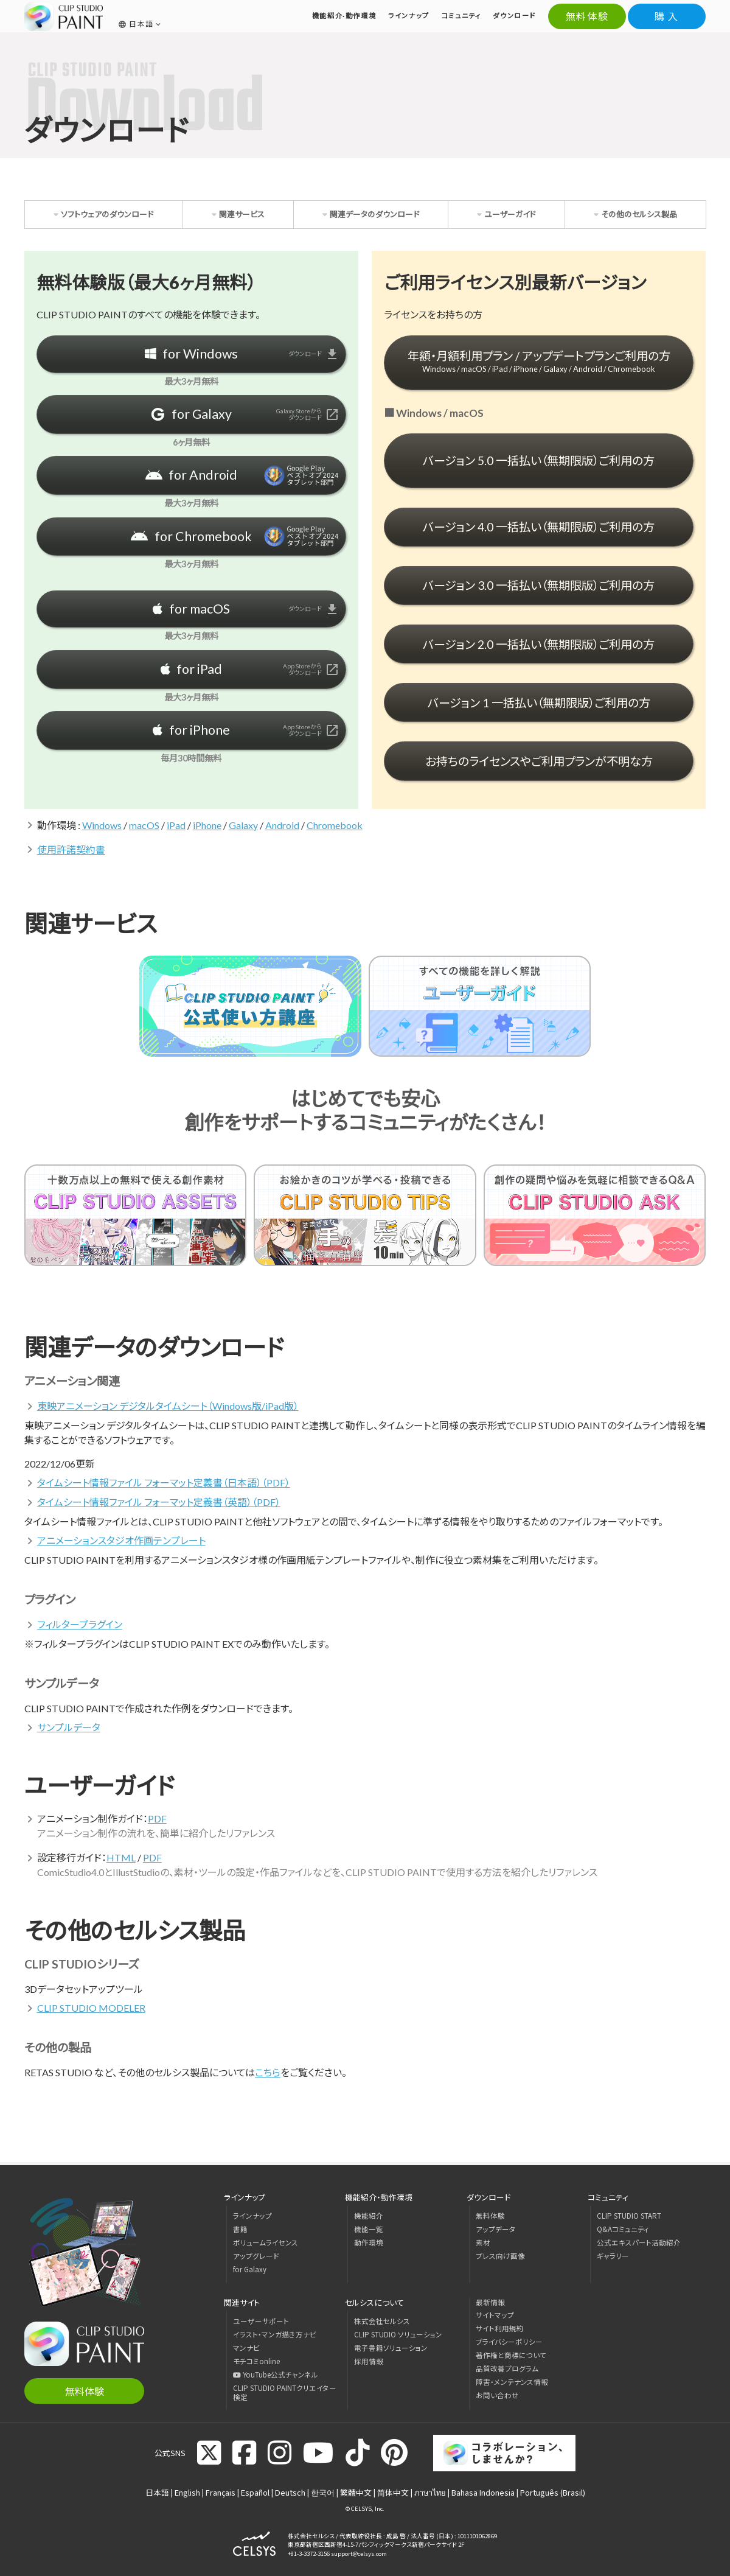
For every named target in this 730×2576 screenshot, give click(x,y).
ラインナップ (252, 2216)
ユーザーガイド (509, 214)
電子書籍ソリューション (391, 2348)
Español (255, 2492)
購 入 (667, 16)
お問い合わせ (497, 2395)
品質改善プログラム (507, 2368)
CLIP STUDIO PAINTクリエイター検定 (284, 2392)
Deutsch (290, 2492)
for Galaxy (249, 2269)
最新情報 (490, 2302)
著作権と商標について (511, 2355)
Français (220, 2492)
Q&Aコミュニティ (623, 2229)
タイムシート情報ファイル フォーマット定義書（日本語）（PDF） (163, 1482)
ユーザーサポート (261, 2321)
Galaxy (243, 825)
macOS (144, 825)
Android (282, 825)
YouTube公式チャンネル (275, 2374)
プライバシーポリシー (509, 2342)
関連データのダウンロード (374, 214)
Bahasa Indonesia (483, 2492)
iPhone (207, 825)
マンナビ (246, 2348)
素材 (483, 2242)
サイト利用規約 (500, 2328)
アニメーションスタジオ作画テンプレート (121, 1540)
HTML (121, 1857)
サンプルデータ (68, 1727)
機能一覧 (368, 2229)
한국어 (323, 2492)
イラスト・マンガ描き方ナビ (274, 2334)
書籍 (240, 2229)
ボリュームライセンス (265, 2242)
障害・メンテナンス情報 (512, 2382)
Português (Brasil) (552, 2492)
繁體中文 (356, 2492)
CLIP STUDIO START (629, 2216)
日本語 (157, 2492)
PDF (157, 1818)
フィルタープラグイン (79, 1624)
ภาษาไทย (430, 2492)
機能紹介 (368, 2216)
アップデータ (496, 2229)
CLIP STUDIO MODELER (91, 2008)
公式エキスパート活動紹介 (639, 2242)
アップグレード (256, 2256)
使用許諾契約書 (71, 849)
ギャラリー (613, 2256)
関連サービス (242, 214)
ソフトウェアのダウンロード (107, 214)
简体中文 (393, 2492)
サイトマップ (495, 2315)
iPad (176, 825)
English (187, 2492)
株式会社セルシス (382, 2321)
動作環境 (368, 2242)
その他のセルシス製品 (639, 214)
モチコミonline (256, 2361)
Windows (102, 825)
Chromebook (335, 825)
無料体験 (587, 16)
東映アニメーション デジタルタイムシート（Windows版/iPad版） (168, 1406)
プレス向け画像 (500, 2256)
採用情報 (368, 2361)
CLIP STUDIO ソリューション (398, 2334)
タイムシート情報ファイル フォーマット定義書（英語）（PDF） (158, 1502)
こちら (267, 2072)
